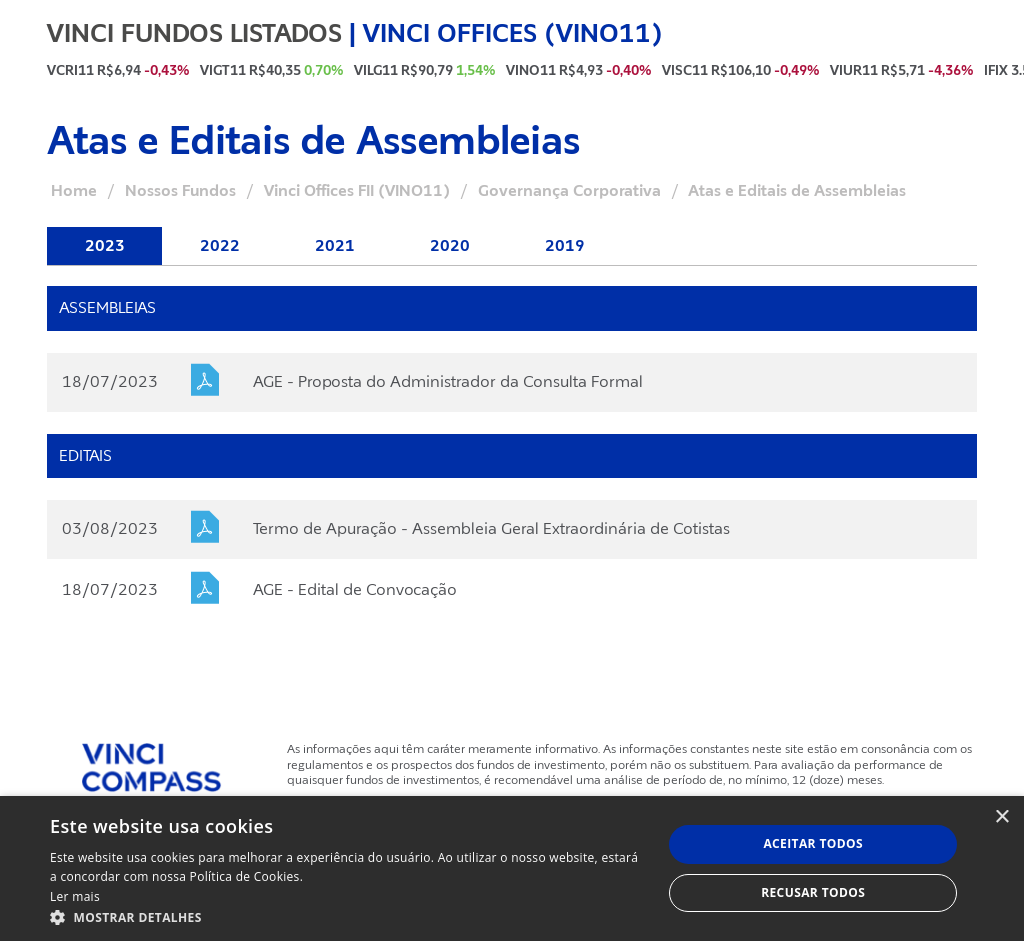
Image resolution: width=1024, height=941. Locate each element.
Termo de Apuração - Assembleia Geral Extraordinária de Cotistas (491, 529)
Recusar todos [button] (813, 892)
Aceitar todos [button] (813, 843)
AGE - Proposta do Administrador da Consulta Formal (448, 382)
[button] (347, 916)
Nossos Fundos (180, 191)
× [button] (1001, 817)
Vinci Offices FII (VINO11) (357, 191)
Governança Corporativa (569, 191)
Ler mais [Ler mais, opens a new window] (75, 896)
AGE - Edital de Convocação (355, 590)
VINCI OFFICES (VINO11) (513, 33)
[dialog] (512, 868)
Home (74, 191)
